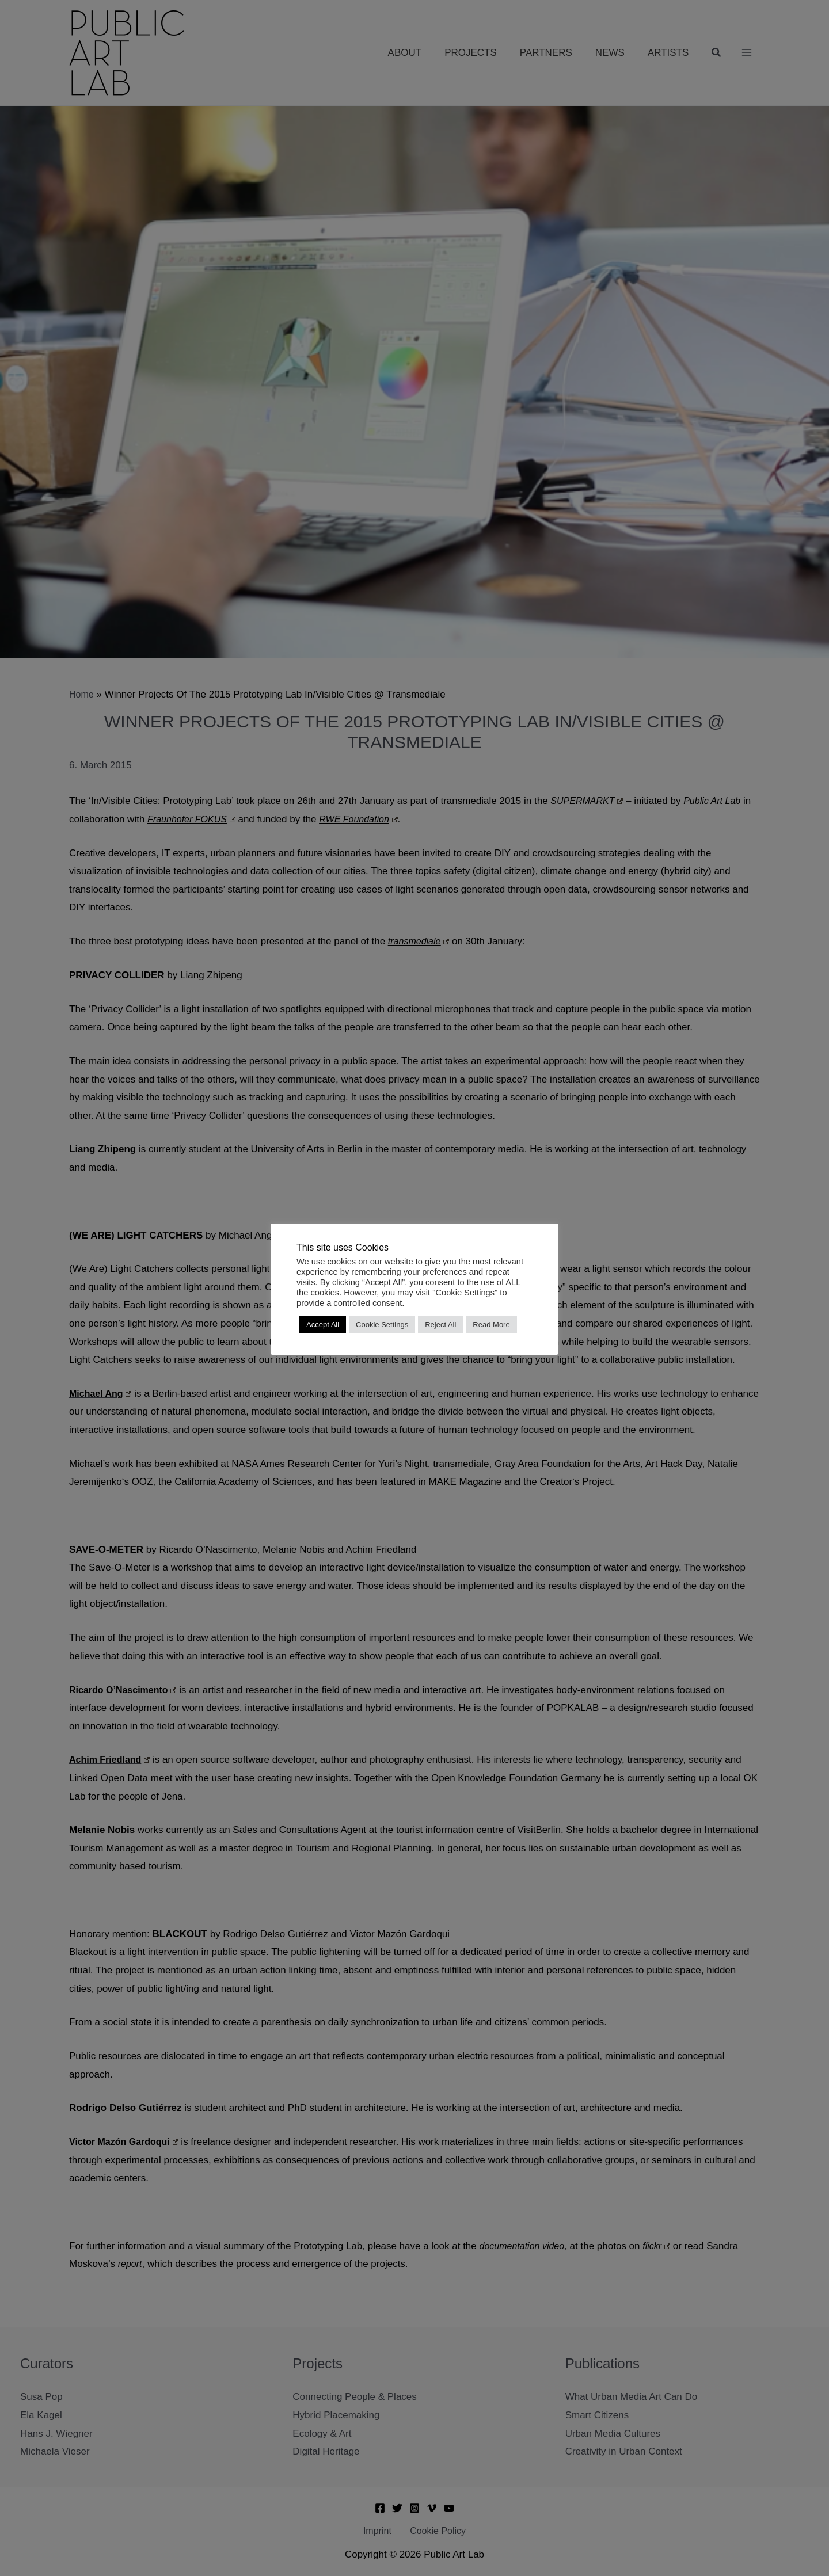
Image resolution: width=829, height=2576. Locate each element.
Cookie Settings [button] (382, 1324)
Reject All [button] (440, 1324)
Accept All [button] (322, 1324)
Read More (491, 1324)
